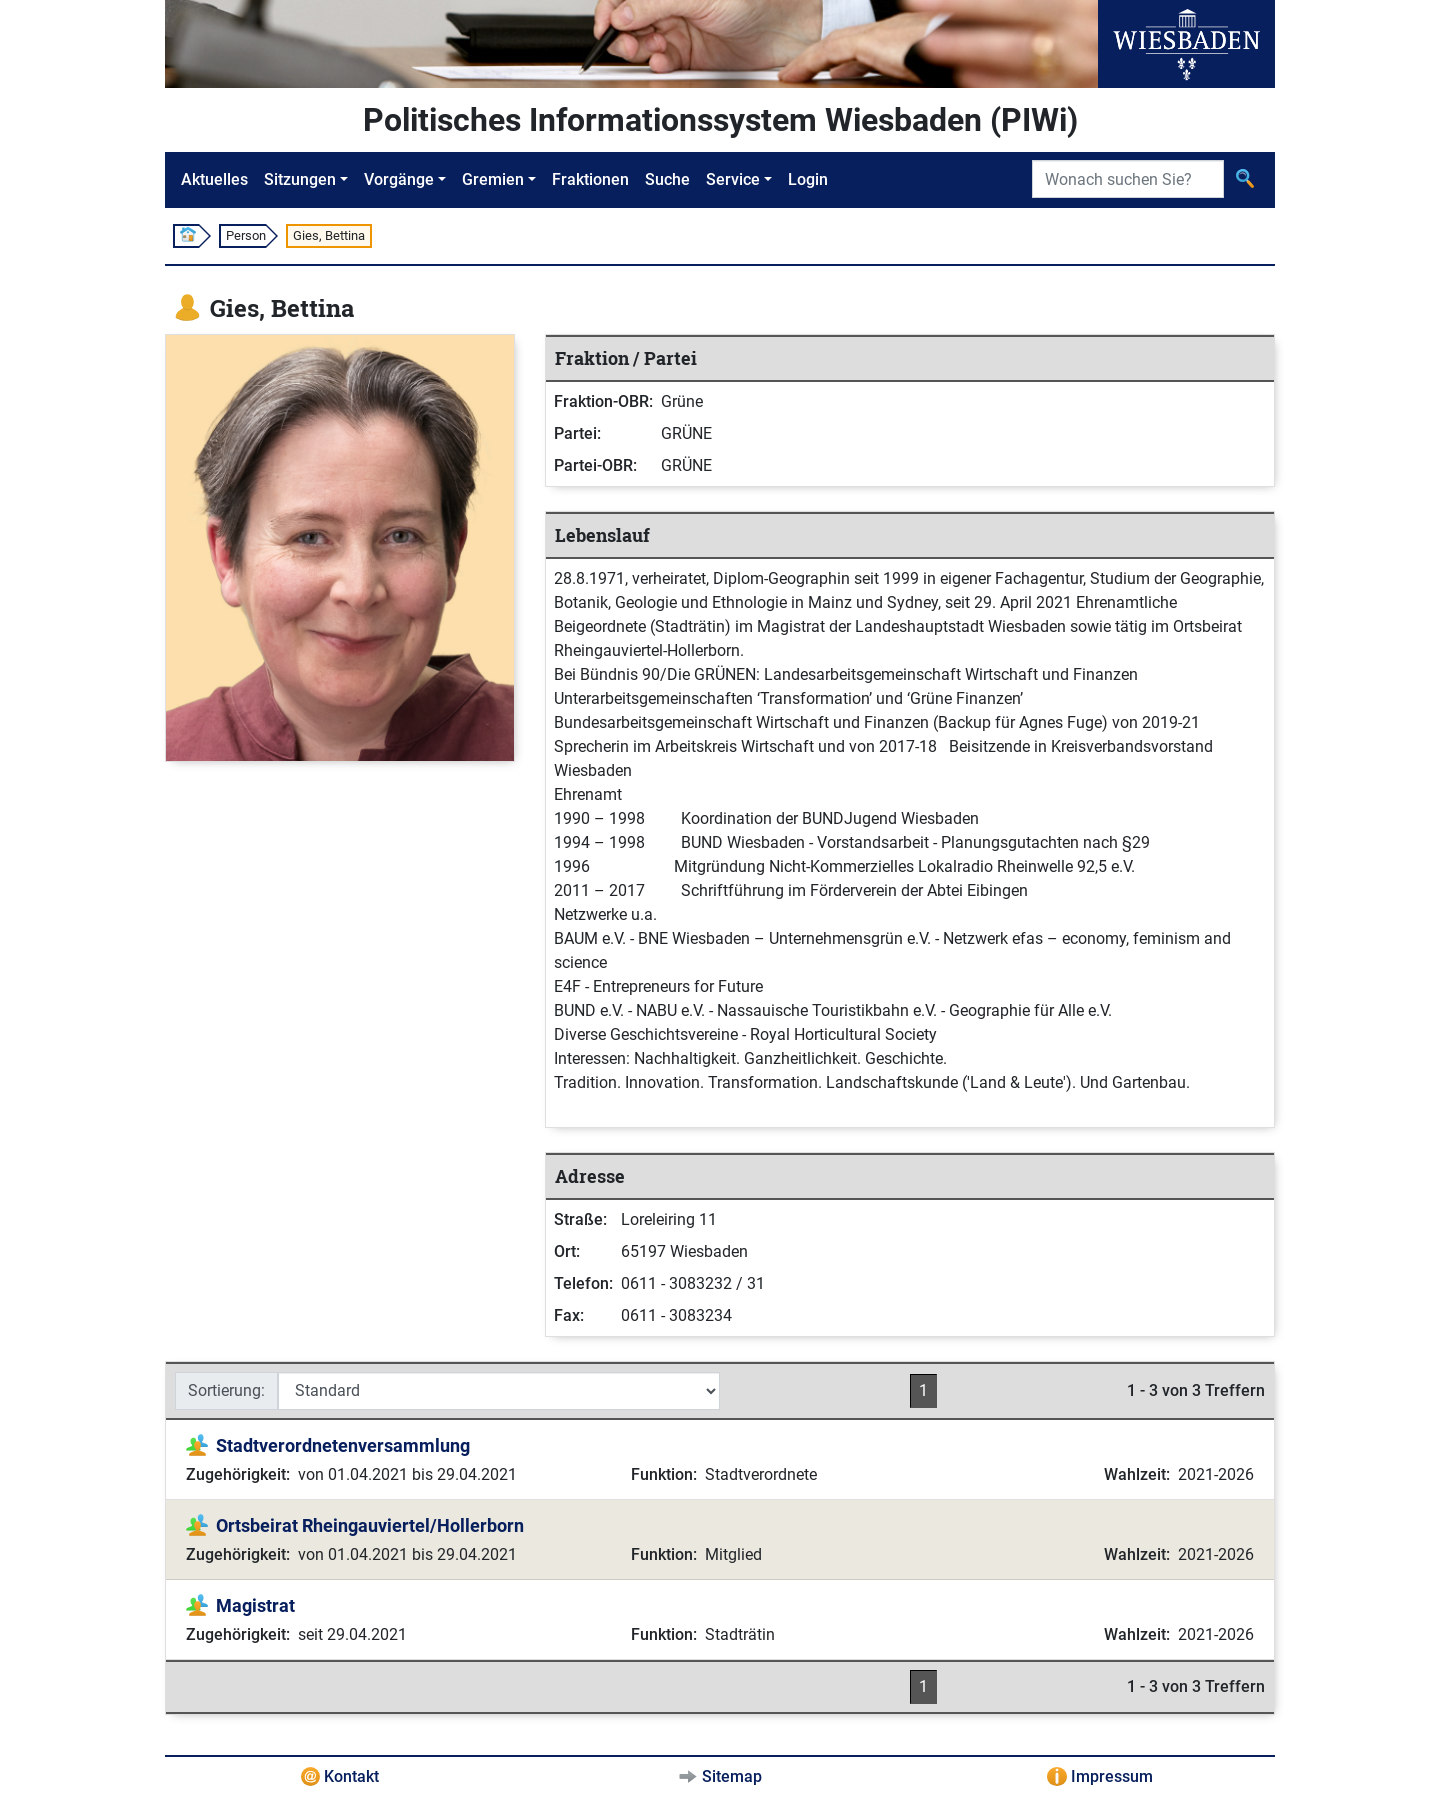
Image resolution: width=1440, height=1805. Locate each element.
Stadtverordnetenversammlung (343, 1445)
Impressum (1112, 1776)
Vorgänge (399, 179)
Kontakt (351, 1776)
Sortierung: (226, 1390)
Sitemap (732, 1776)
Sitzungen (300, 179)
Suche (667, 179)
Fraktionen (590, 179)
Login (808, 179)
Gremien (493, 179)
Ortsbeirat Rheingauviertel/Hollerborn (370, 1525)
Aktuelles (214, 179)
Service (733, 179)
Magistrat (255, 1605)
